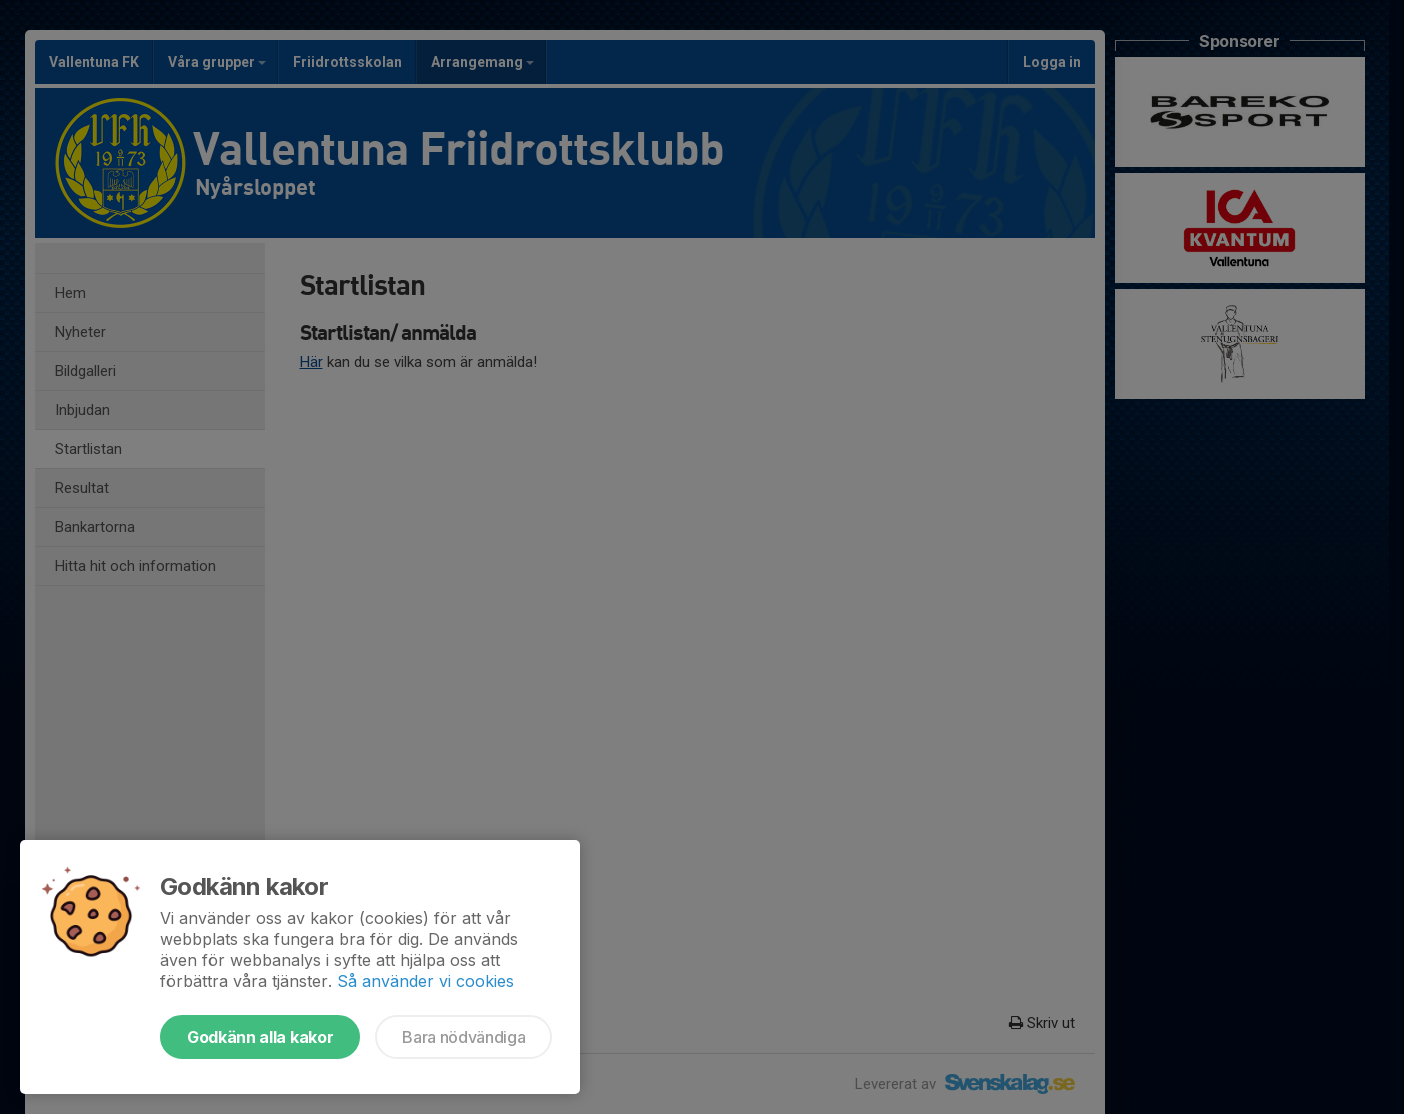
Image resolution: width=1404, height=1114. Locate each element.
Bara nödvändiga (463, 1037)
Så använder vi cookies (425, 981)
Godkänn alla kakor (260, 1037)
